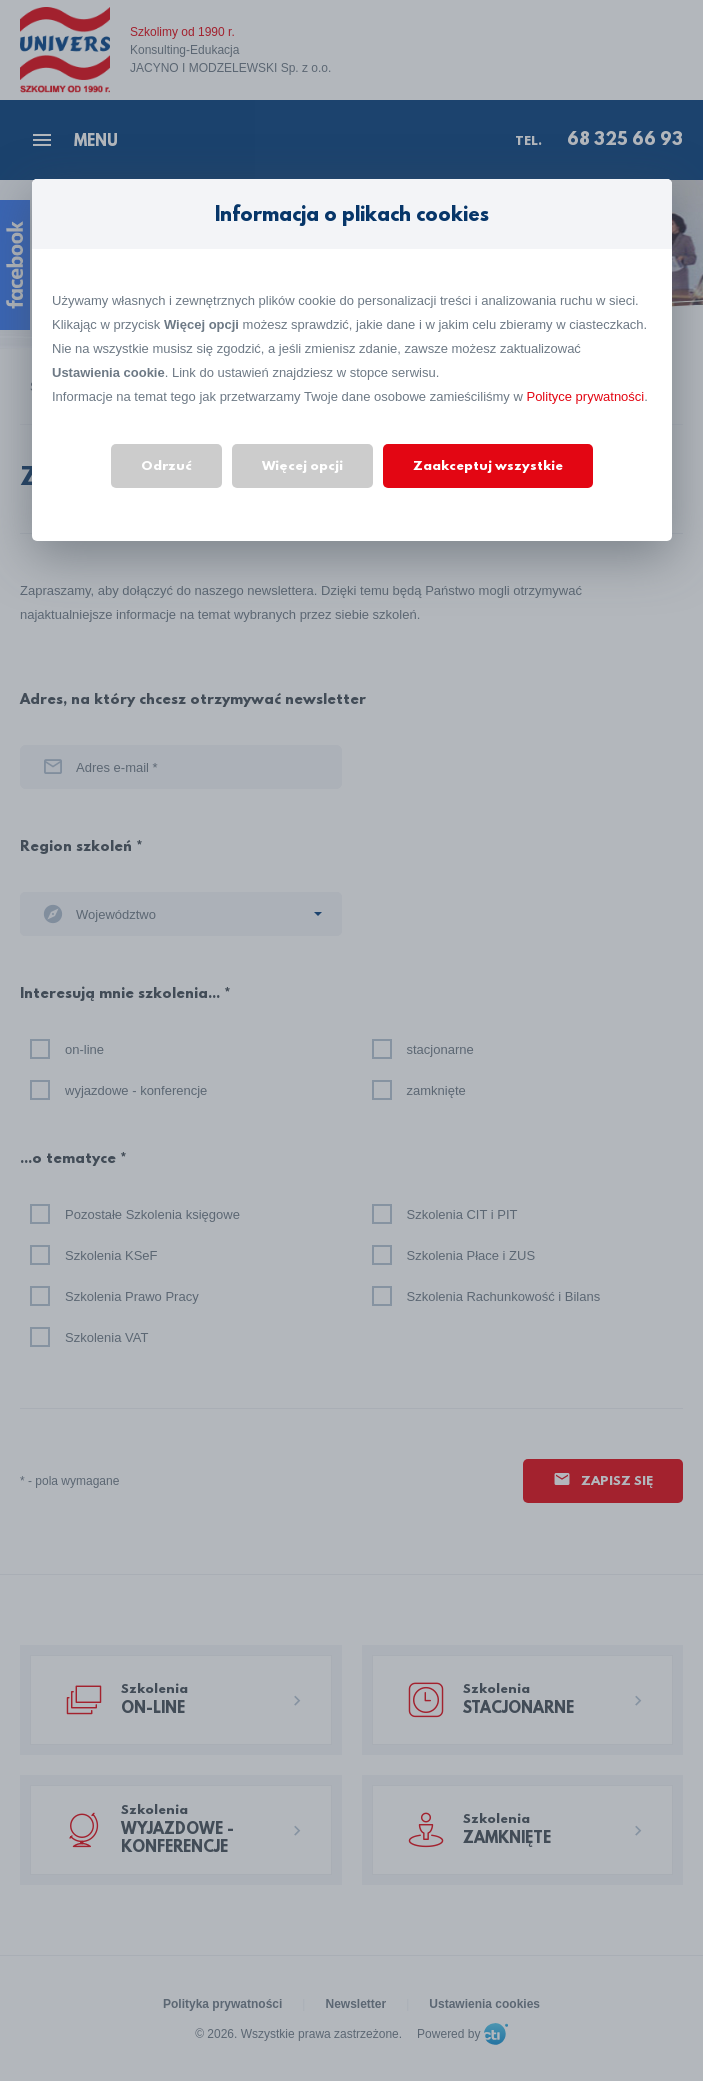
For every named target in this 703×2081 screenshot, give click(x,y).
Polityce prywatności (585, 396)
